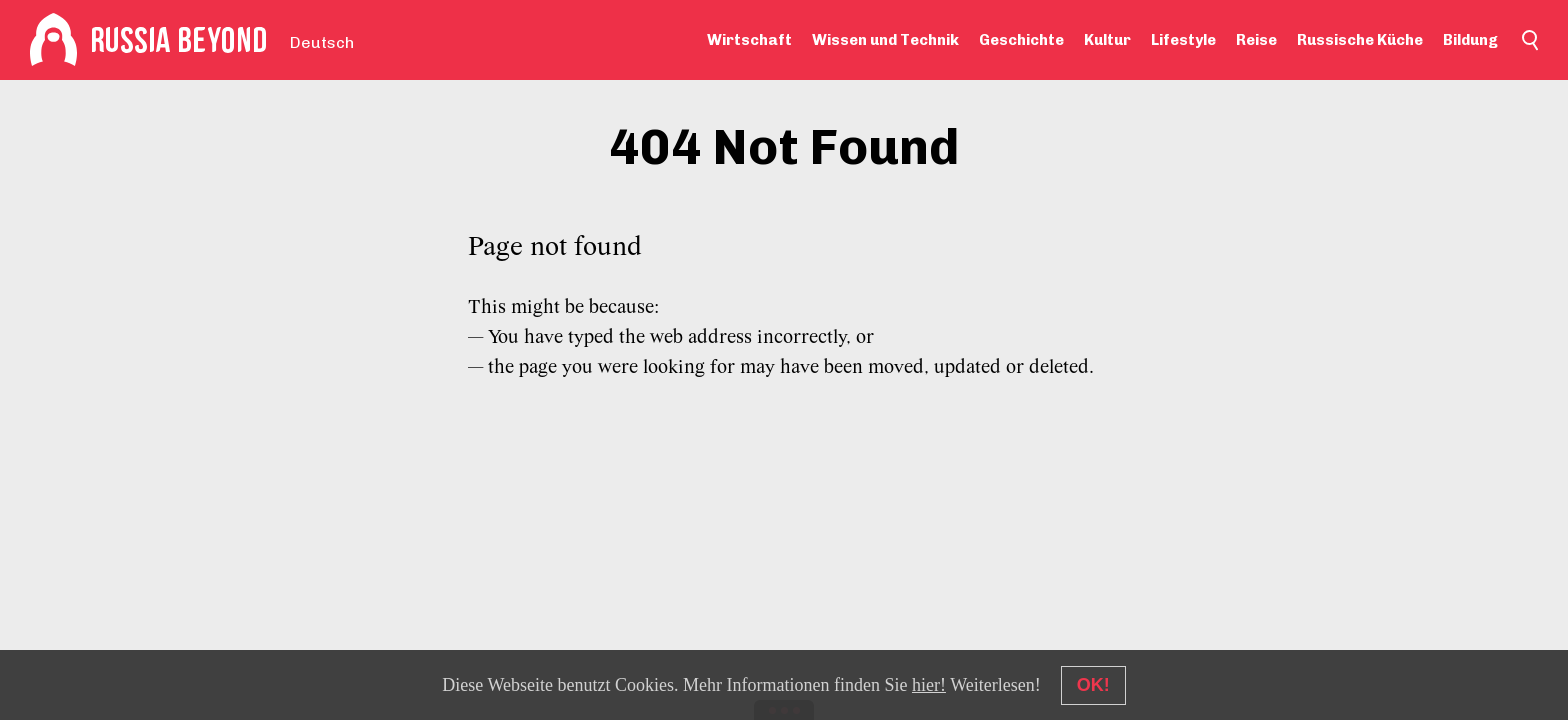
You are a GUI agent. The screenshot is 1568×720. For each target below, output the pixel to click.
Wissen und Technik (885, 40)
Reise (1256, 40)
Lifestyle (1183, 40)
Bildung (1470, 40)
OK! (1093, 685)
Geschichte (1021, 40)
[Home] (53, 40)
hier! (929, 685)
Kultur (1107, 40)
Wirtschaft (749, 40)
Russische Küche (1360, 40)
